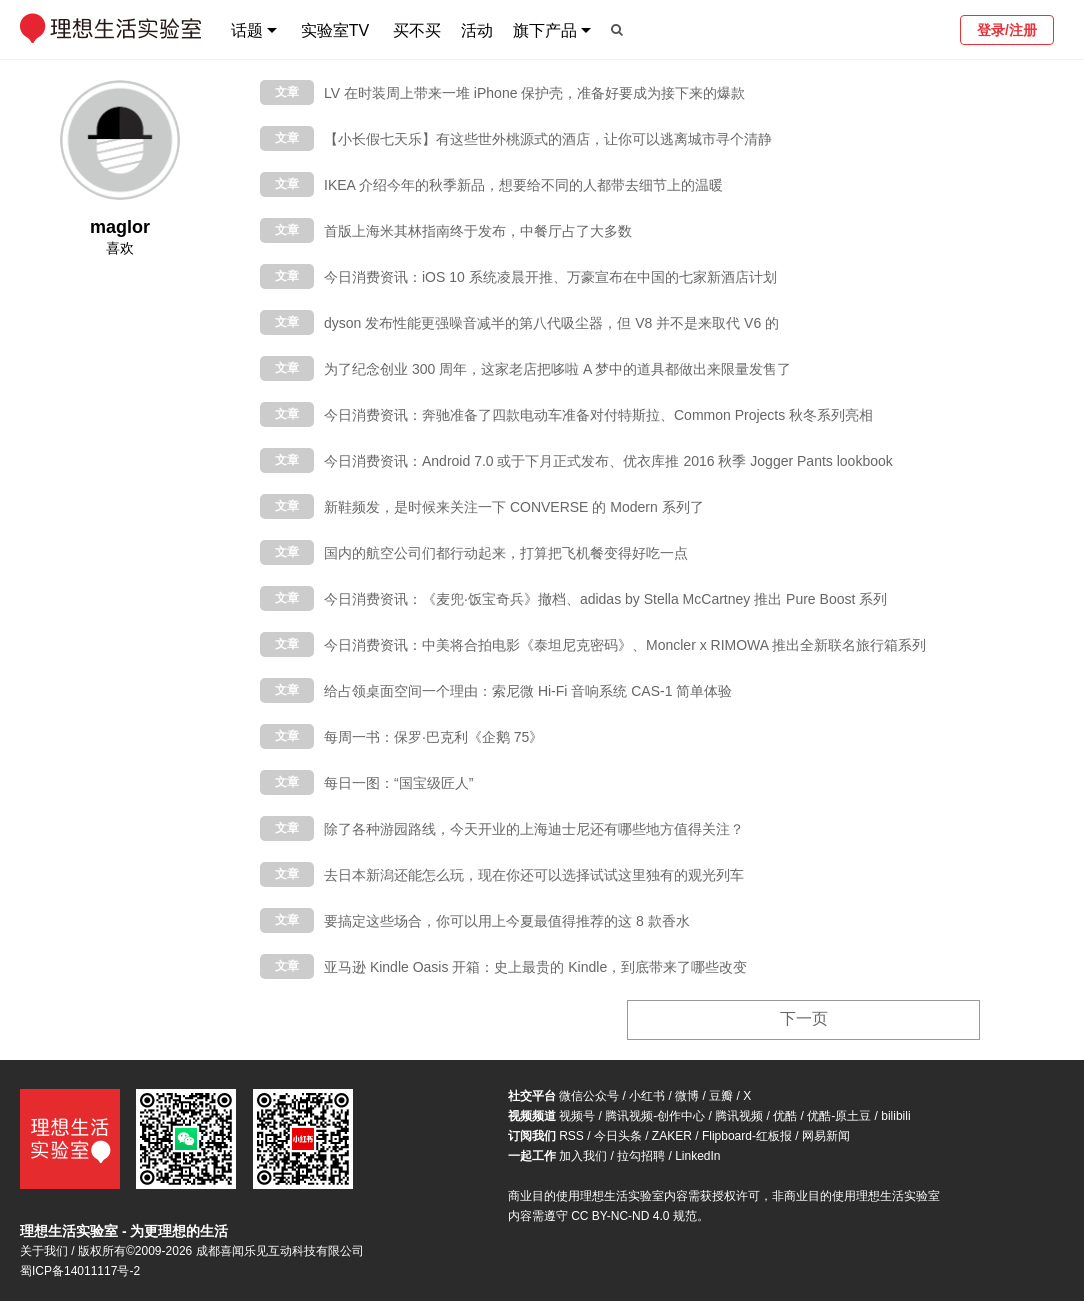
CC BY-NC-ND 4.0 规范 (634, 1216)
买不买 (417, 30)
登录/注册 (1007, 30)
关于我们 (44, 1251)
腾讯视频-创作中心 (655, 1116)
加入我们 (583, 1156)
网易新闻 (826, 1136)
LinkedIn (697, 1156)
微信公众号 (589, 1096)
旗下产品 (545, 30)
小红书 (647, 1096)
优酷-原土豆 (839, 1116)
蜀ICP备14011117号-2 (80, 1271)
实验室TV (335, 30)
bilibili (895, 1116)
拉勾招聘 (641, 1156)
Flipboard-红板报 (747, 1136)
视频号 (577, 1116)
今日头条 (618, 1136)
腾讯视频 (739, 1116)
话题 (247, 30)
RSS (571, 1136)
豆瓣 (721, 1096)
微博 (687, 1096)
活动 (477, 30)
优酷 (785, 1116)
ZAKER (672, 1136)
